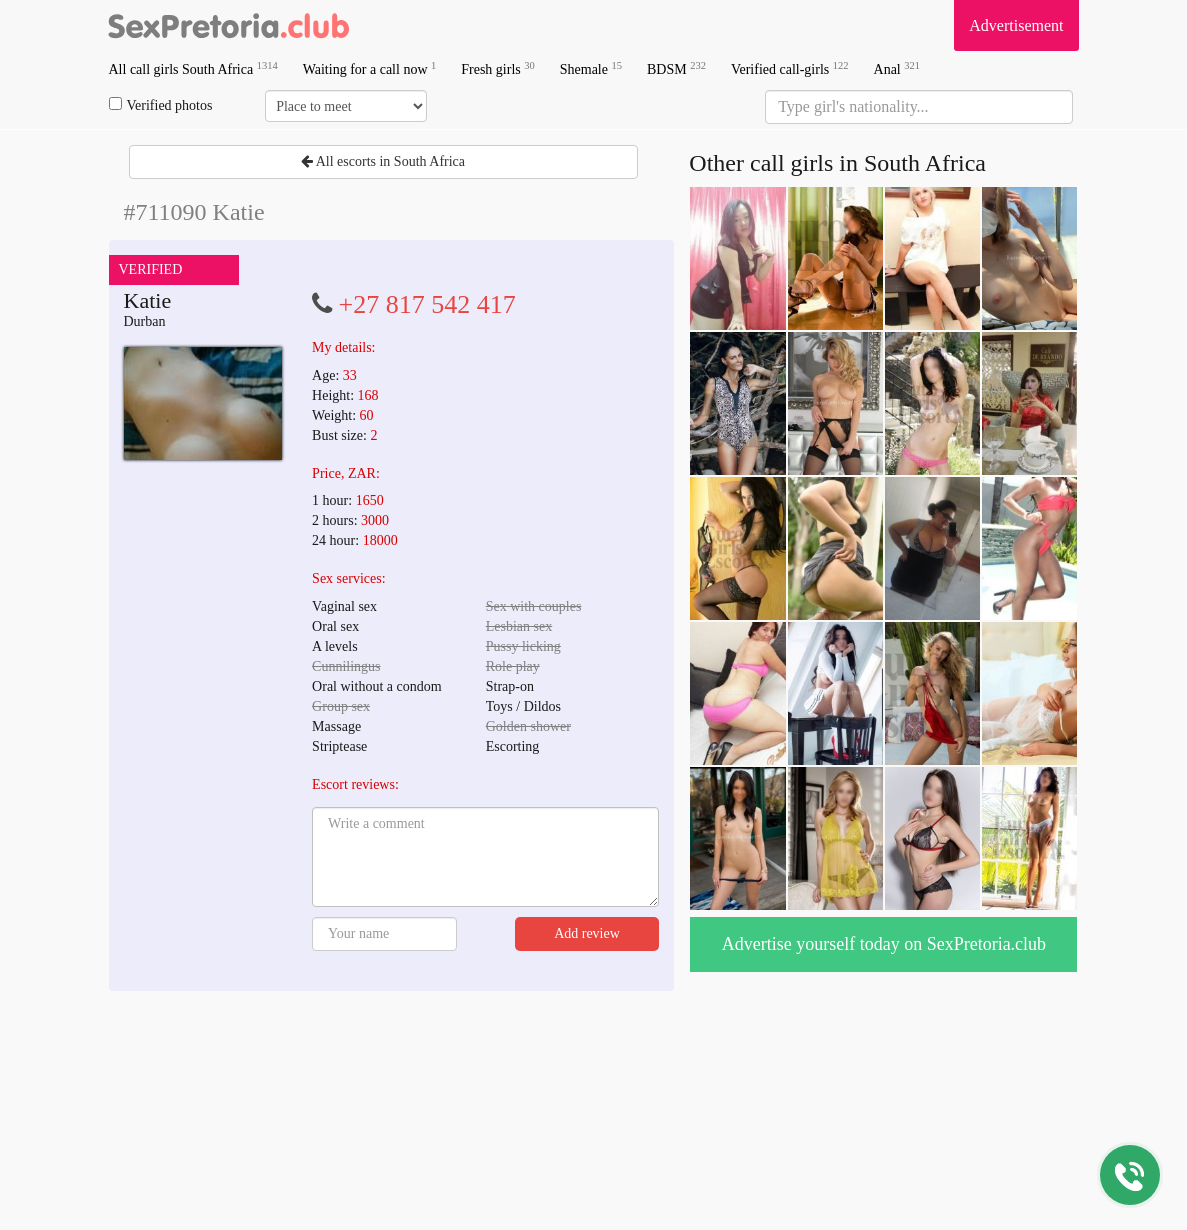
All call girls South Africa (193, 68)
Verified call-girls (790, 68)
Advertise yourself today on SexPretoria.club (884, 944)
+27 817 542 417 (427, 304)
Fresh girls (498, 68)
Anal (897, 68)
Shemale (591, 68)
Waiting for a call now (370, 68)
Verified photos (161, 105)
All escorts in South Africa (383, 161)
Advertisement (1016, 25)
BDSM (676, 68)
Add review (587, 933)
